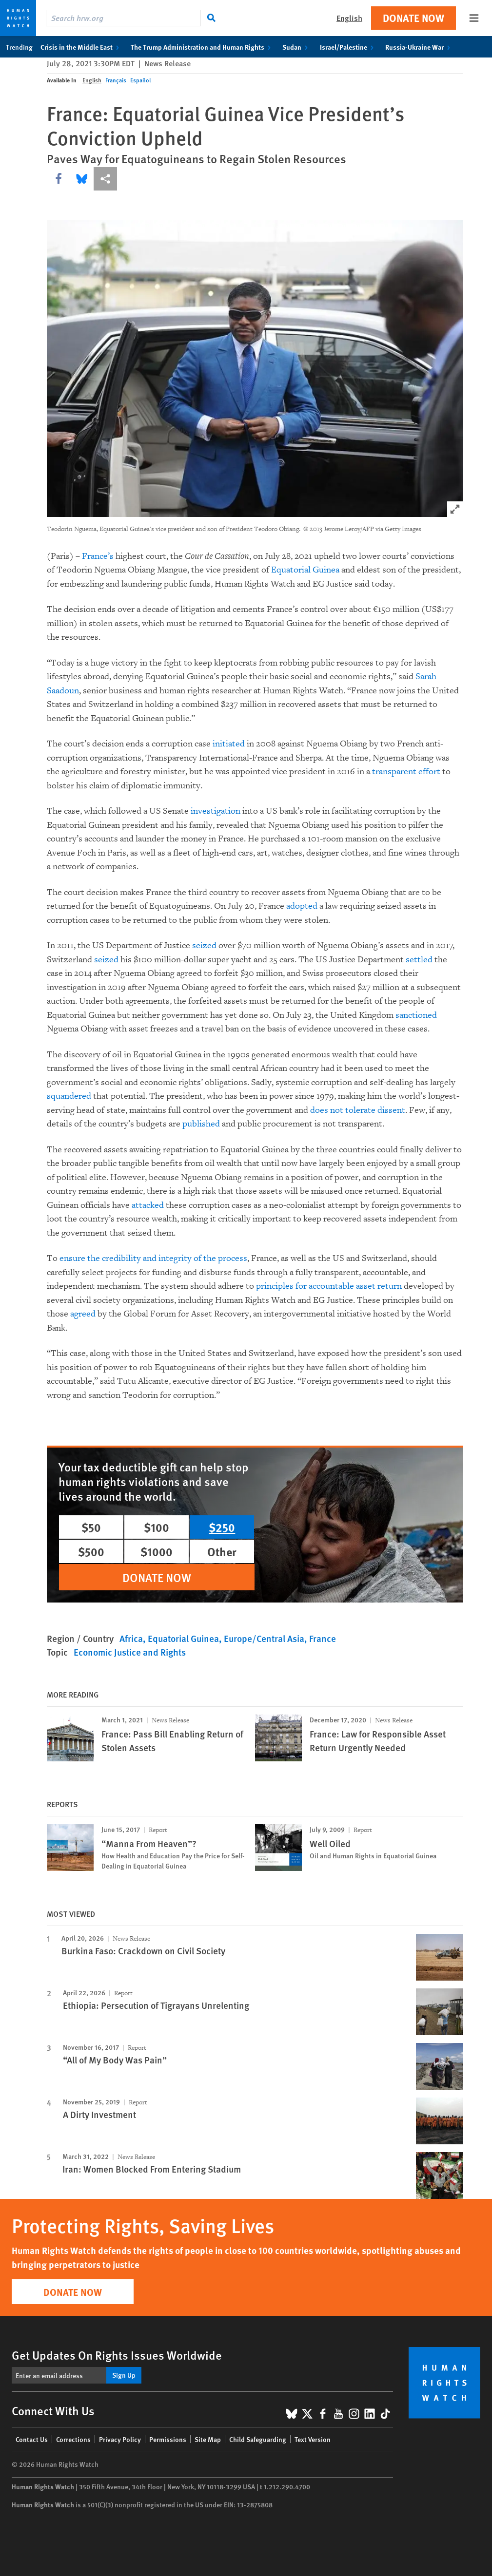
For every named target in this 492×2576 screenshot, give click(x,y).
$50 (91, 1527)
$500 (91, 1551)
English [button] (349, 17)
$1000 (156, 1551)
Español (140, 80)
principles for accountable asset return (329, 1286)
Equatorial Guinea (305, 569)
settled (419, 959)
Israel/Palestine (348, 47)
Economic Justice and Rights (130, 1652)
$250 (222, 1527)
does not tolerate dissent (357, 1110)
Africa (131, 1638)
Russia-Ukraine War (419, 47)
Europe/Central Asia (264, 1638)
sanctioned (416, 1015)
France (322, 1638)
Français (115, 80)
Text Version (313, 2439)
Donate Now (413, 17)
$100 (156, 1527)
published (201, 1123)
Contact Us (32, 2439)
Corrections (73, 2439)
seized (204, 945)
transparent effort (406, 771)
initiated (229, 743)
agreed (83, 1313)
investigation (215, 811)
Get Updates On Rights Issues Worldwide (117, 2355)
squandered (69, 1096)
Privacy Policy (120, 2439)
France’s (98, 556)
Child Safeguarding (257, 2439)
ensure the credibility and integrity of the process (153, 1258)
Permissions (167, 2439)
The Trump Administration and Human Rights (203, 47)
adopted (301, 906)
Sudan (297, 47)
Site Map (208, 2439)
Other (221, 1551)
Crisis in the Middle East (81, 47)
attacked (148, 1205)
